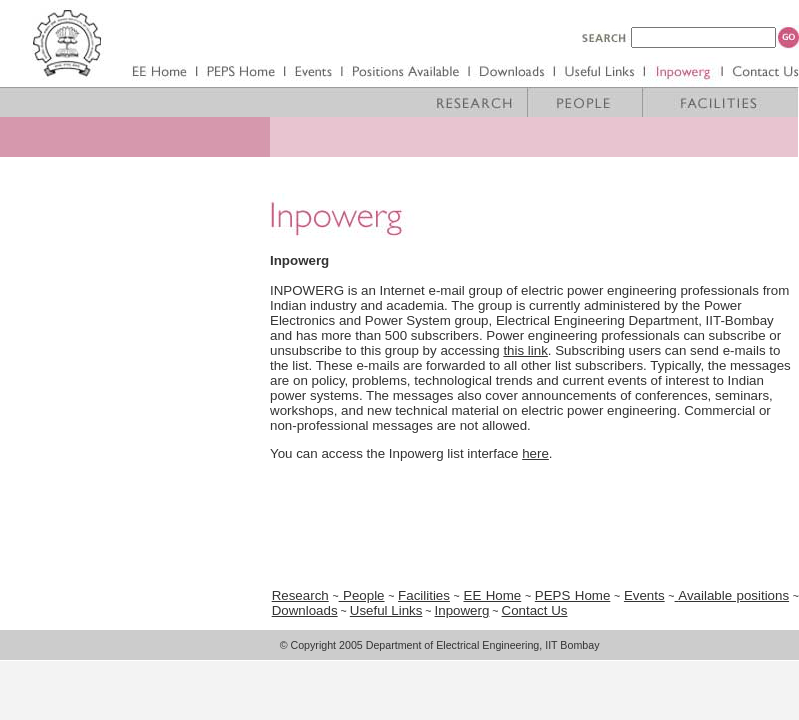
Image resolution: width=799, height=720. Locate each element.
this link (525, 350)
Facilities (424, 595)
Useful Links (386, 610)
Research (300, 595)
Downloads (305, 610)
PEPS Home (573, 595)
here (535, 453)
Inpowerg (462, 610)
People (362, 595)
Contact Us (535, 610)
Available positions (733, 595)
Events (644, 595)
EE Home (493, 595)
